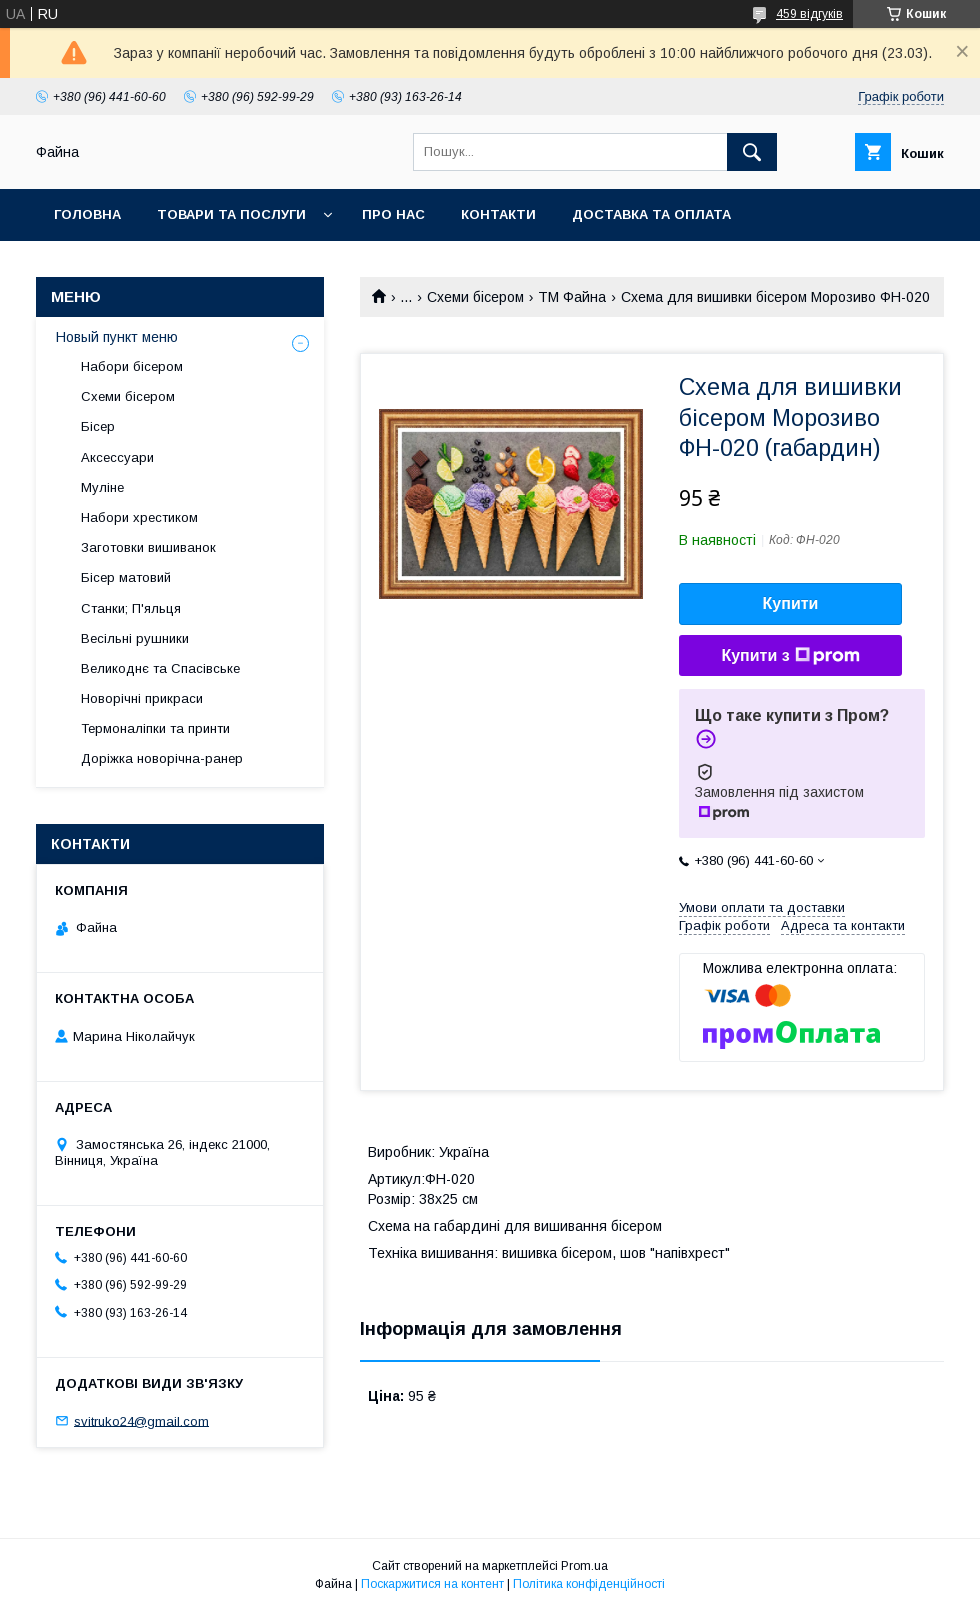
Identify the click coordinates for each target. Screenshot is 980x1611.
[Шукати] (752, 152)
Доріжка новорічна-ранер (162, 758)
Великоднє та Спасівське (160, 668)
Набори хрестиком (139, 517)
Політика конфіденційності (589, 1584)
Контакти (498, 214)
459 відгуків (809, 14)
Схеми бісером (475, 297)
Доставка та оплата (651, 214)
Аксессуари (117, 457)
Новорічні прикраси (142, 698)
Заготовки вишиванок (148, 547)
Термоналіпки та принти (155, 728)
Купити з (790, 656)
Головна (87, 214)
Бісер (98, 426)
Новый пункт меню (117, 337)
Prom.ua (584, 1566)
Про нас (393, 214)
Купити (791, 603)
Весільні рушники (135, 638)
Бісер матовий (126, 577)
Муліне (102, 487)
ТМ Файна (572, 297)
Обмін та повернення (138, 266)
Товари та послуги (231, 214)
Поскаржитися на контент (432, 1584)
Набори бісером (132, 366)
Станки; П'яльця (131, 608)
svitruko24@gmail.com (141, 1420)
